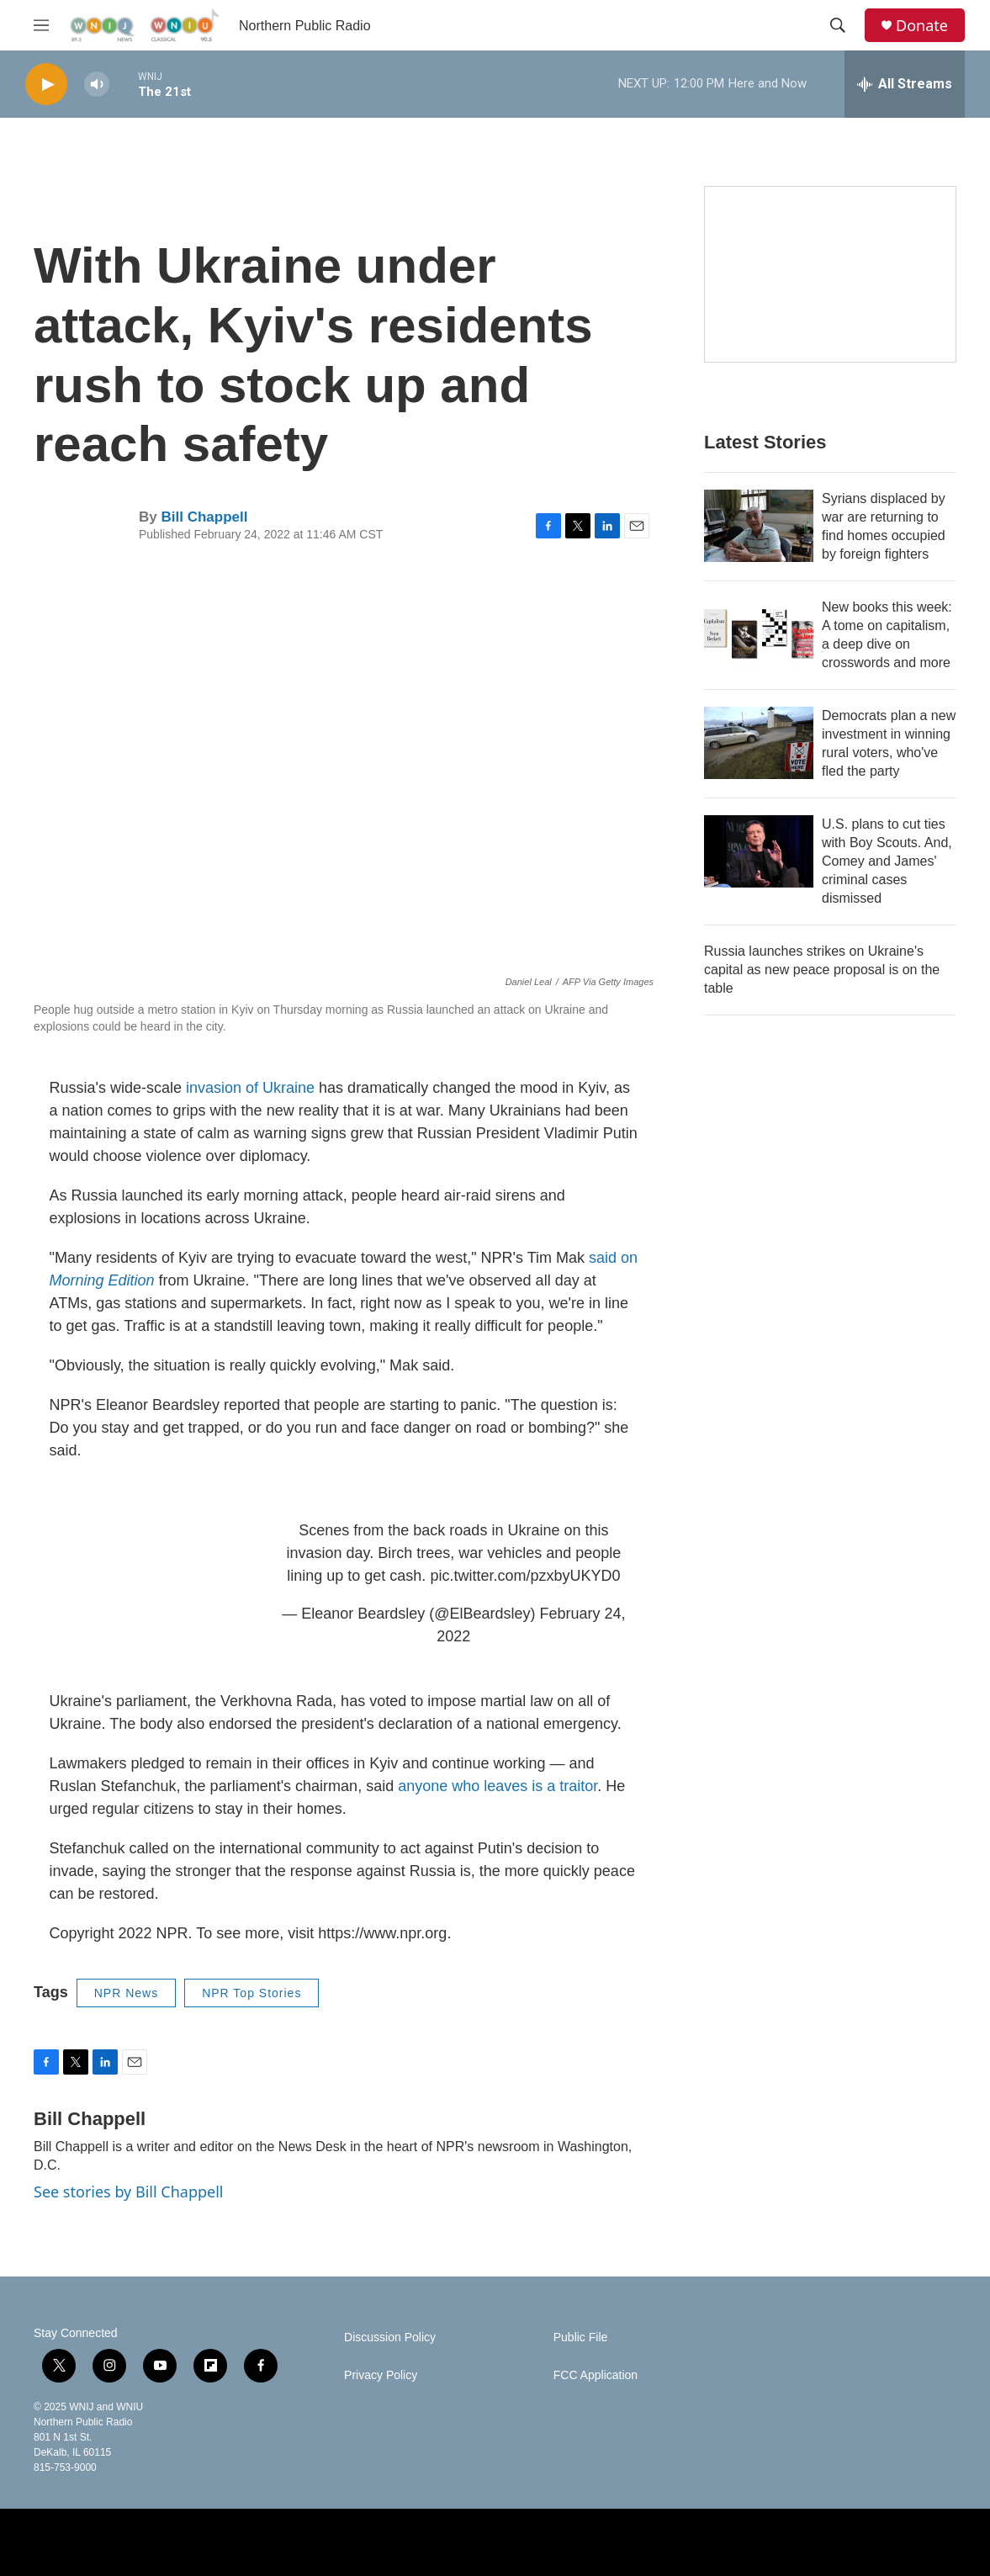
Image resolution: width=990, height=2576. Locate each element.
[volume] (96, 84)
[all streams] (904, 84)
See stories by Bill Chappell (128, 2191)
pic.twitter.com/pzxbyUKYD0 (525, 1575)
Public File (580, 2337)
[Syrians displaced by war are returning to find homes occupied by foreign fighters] (758, 526)
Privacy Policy (380, 2375)
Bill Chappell (204, 517)
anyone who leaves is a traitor (497, 1786)
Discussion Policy (390, 2337)
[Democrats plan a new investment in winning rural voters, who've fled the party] (758, 743)
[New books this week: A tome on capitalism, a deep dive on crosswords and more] (758, 634)
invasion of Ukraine (250, 1087)
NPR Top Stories (251, 1993)
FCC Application (595, 2375)
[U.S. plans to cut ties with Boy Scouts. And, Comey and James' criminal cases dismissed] (758, 851)
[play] (46, 84)
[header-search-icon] (838, 25)
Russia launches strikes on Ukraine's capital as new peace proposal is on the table (822, 969)
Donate (922, 25)
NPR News (126, 1993)
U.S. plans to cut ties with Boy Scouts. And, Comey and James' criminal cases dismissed (887, 861)
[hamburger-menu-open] (41, 25)
